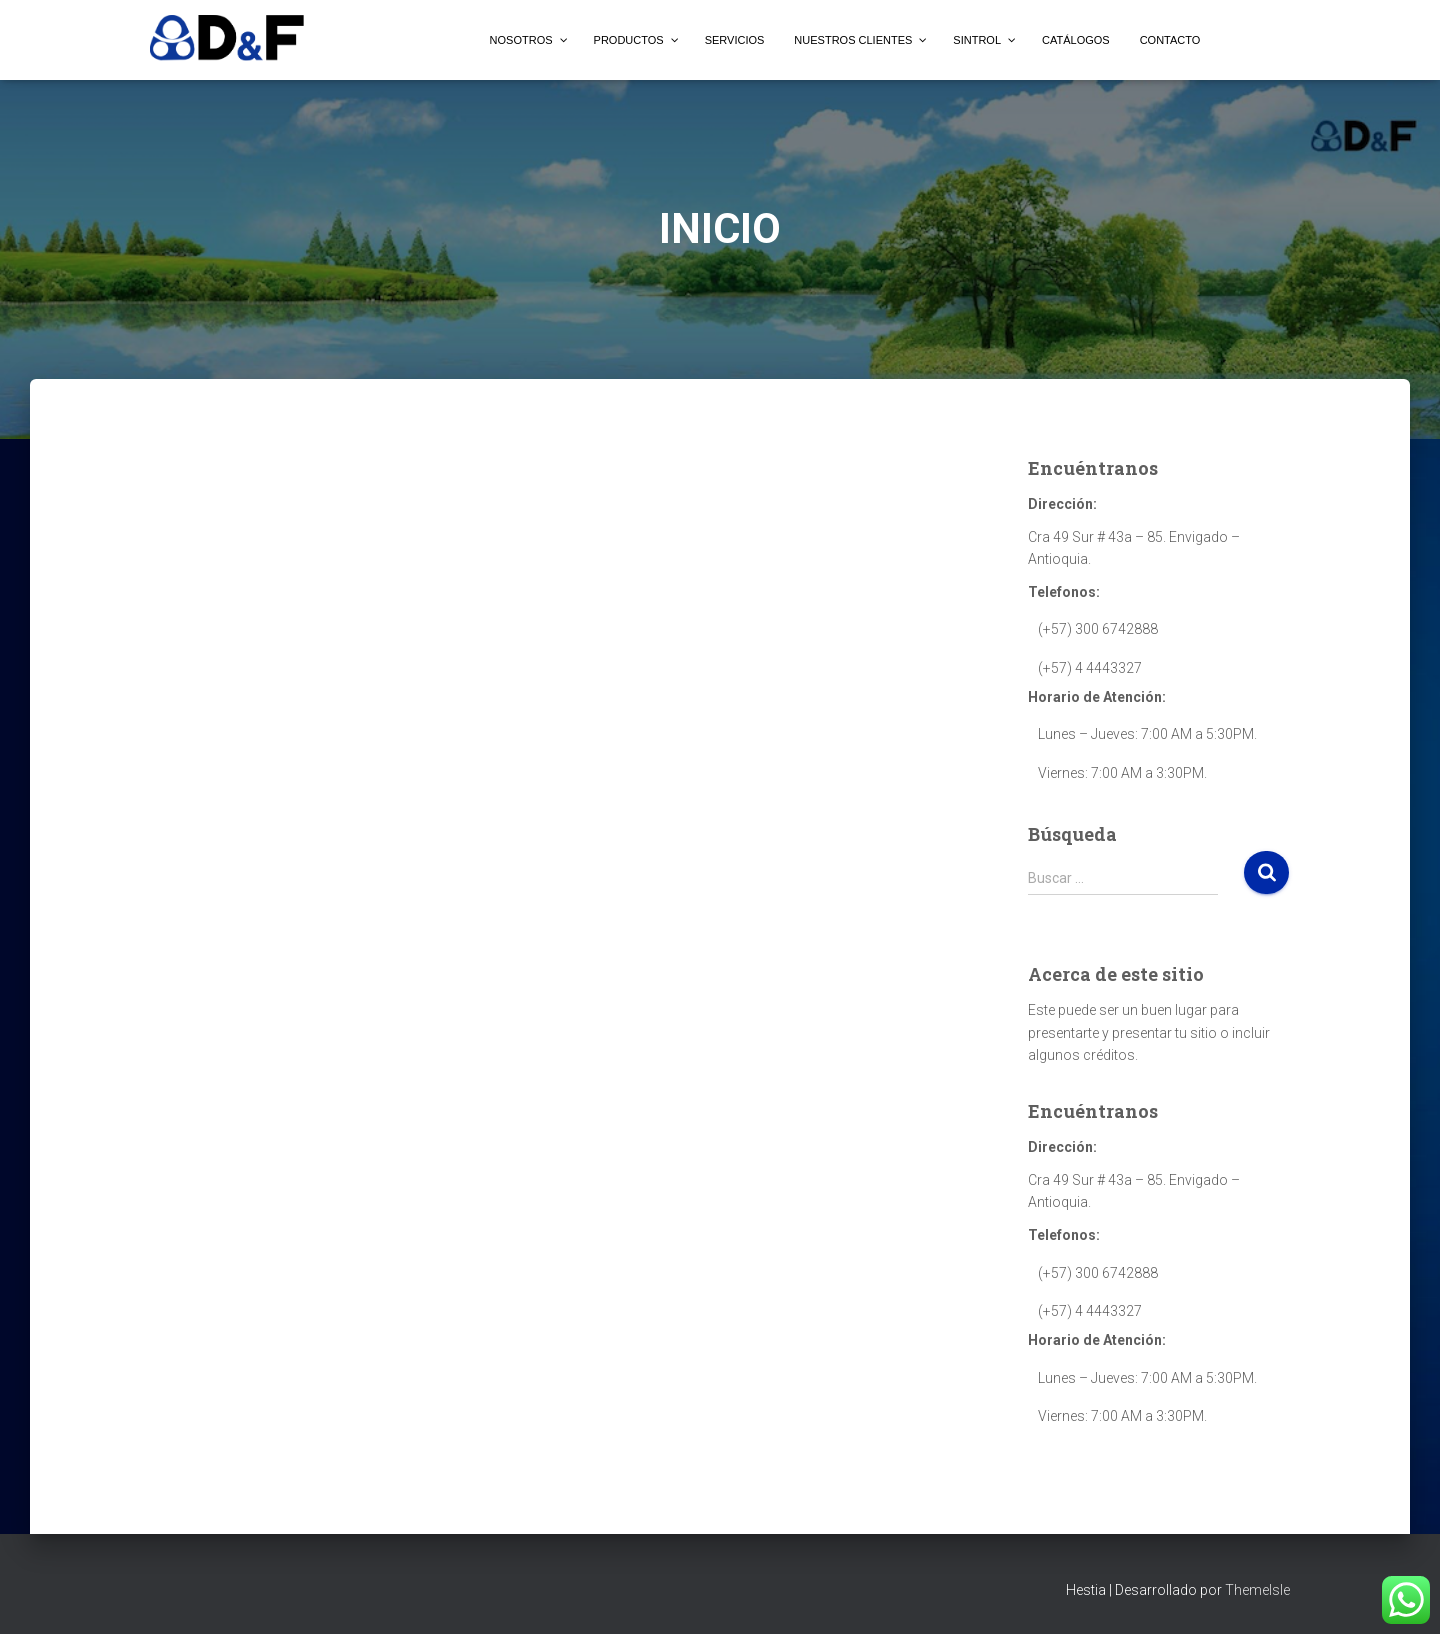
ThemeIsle (1257, 1590)
